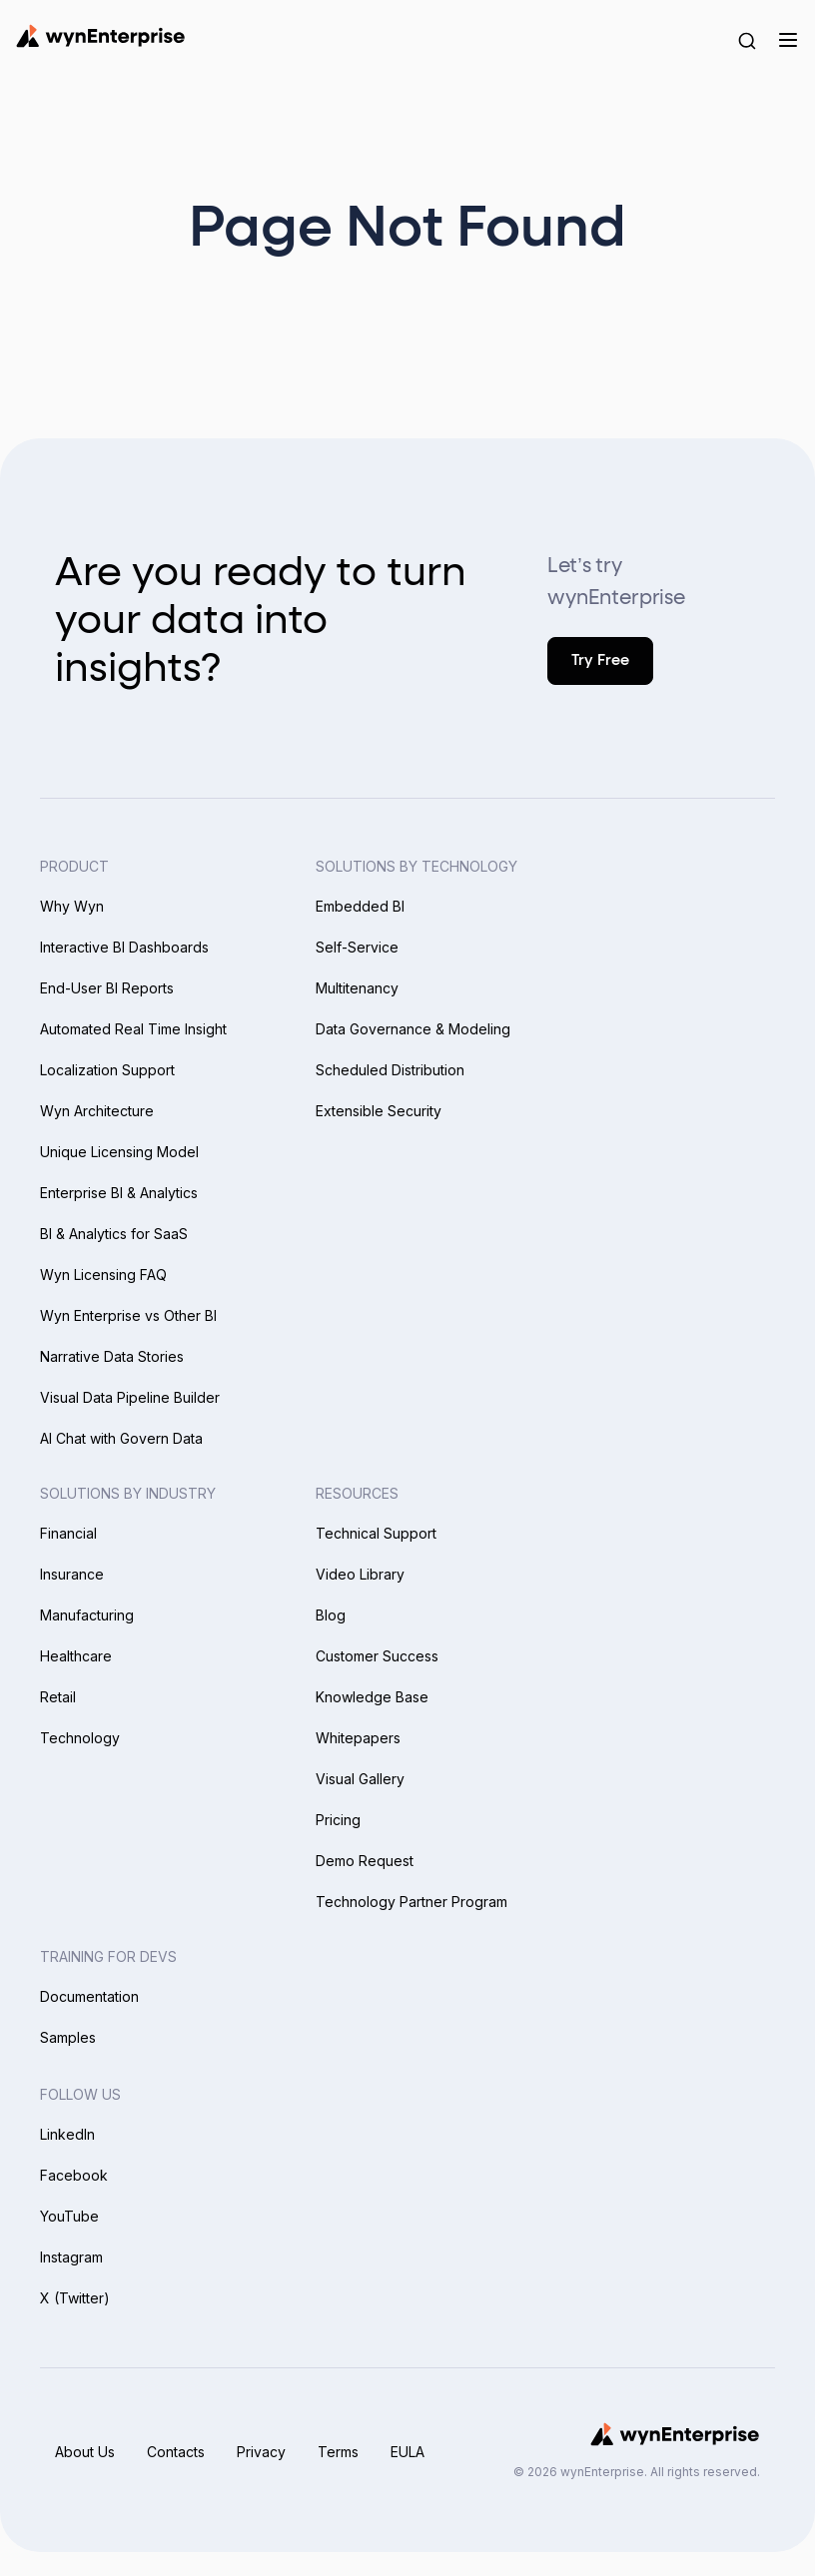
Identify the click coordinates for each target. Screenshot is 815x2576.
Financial (68, 1533)
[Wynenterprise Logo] (100, 36)
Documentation (89, 1996)
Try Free (600, 660)
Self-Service (357, 947)
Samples (68, 2037)
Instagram (71, 2257)
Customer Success (377, 1655)
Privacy (261, 2451)
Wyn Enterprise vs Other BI (128, 1315)
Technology (80, 1737)
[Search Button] (747, 40)
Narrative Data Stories (112, 1356)
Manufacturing (87, 1615)
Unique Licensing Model (119, 1151)
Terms (338, 2451)
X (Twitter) (75, 2297)
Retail (58, 1696)
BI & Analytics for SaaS (114, 1233)
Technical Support (376, 1533)
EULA (407, 2451)
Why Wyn (72, 906)
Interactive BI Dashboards (124, 947)
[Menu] (787, 40)
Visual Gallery (360, 1778)
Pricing (338, 1819)
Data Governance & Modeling (413, 1028)
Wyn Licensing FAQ (103, 1274)
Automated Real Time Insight (133, 1028)
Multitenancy (357, 987)
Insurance (72, 1574)
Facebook (74, 2175)
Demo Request (364, 1860)
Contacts (176, 2451)
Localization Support (107, 1069)
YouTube (69, 2216)
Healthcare (76, 1655)
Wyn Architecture (97, 1110)
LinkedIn (67, 2134)
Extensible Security (378, 1110)
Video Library (360, 1574)
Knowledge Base (372, 1696)
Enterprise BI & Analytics (119, 1192)
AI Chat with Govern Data (121, 1438)
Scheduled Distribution (390, 1069)
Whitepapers (358, 1737)
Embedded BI (360, 906)
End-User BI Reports (107, 987)
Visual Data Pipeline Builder (130, 1397)
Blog (331, 1615)
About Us (85, 2451)
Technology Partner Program (411, 1901)
